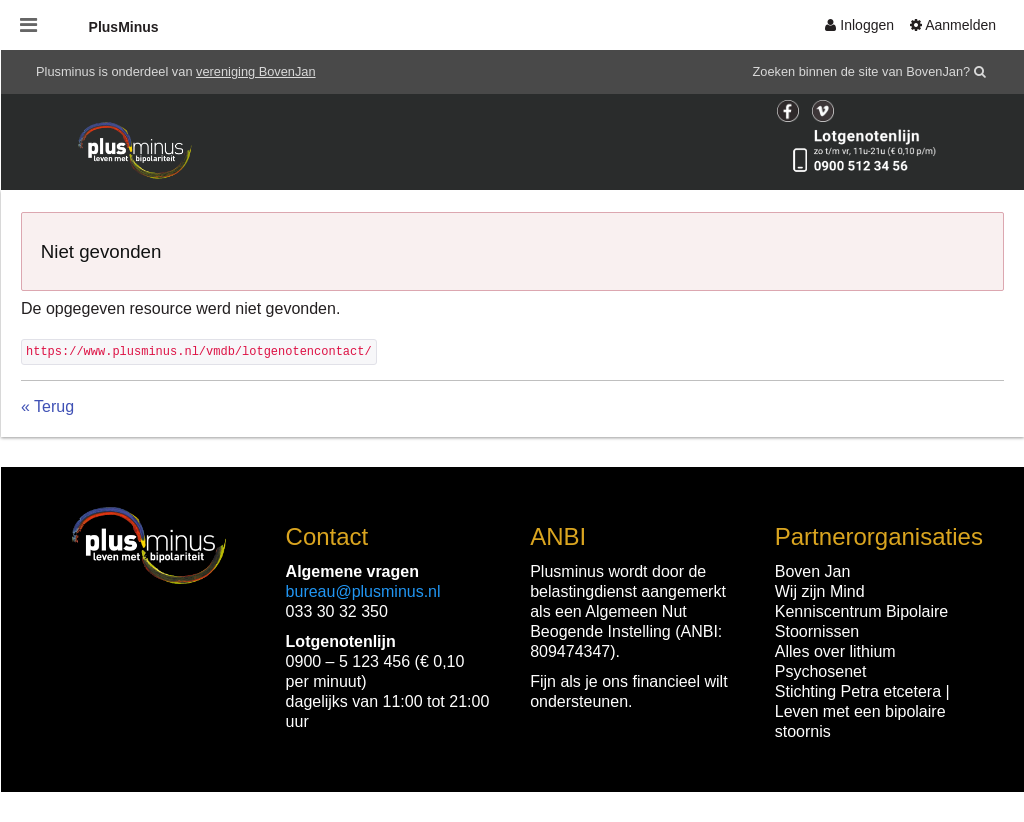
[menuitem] (859, 25)
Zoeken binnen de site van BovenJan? (862, 71)
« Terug (47, 406)
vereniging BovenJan (256, 71)
